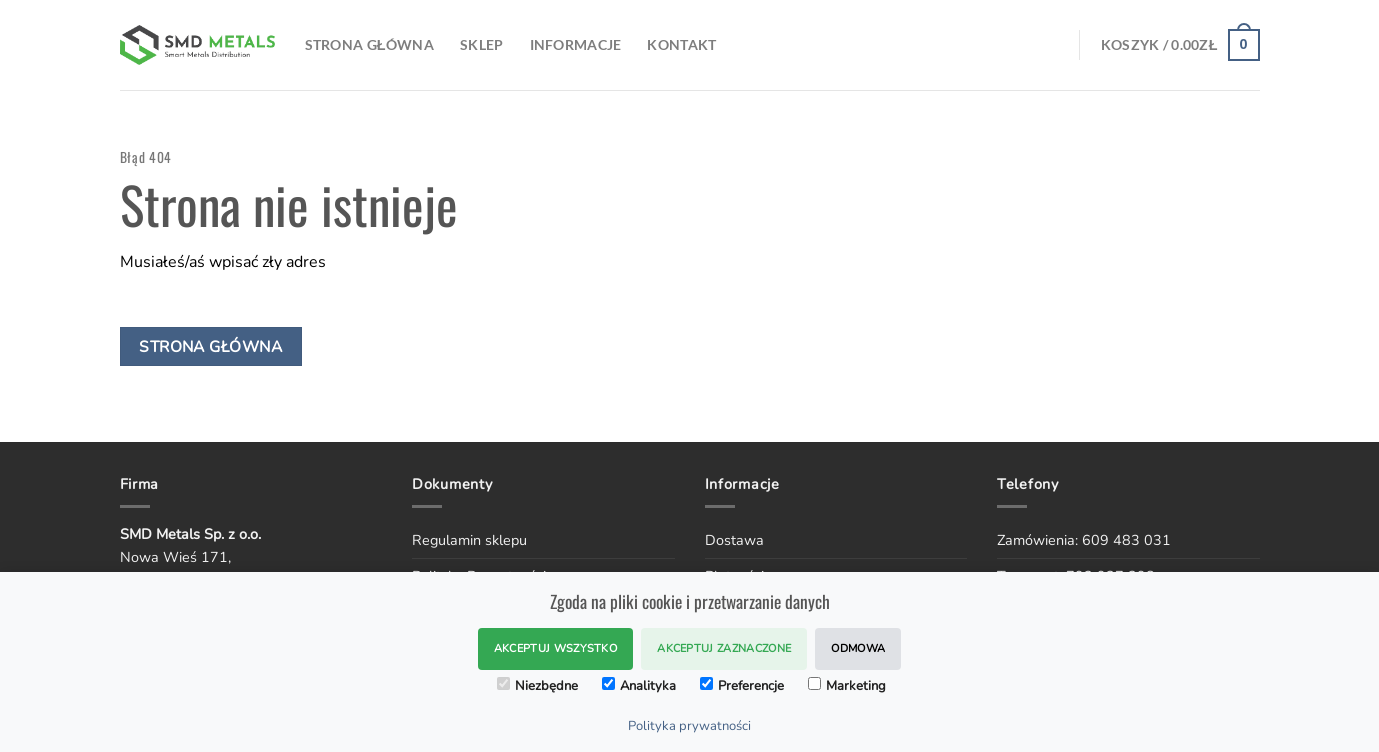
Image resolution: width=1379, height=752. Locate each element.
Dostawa (734, 540)
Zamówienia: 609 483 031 (1084, 540)
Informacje (576, 44)
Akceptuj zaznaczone (724, 648)
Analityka (639, 686)
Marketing (847, 686)
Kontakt (681, 44)
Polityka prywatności (689, 726)
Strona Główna (370, 44)
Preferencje (742, 686)
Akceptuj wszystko (556, 648)
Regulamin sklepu (469, 540)
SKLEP (481, 44)
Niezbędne (537, 686)
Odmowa (858, 648)
